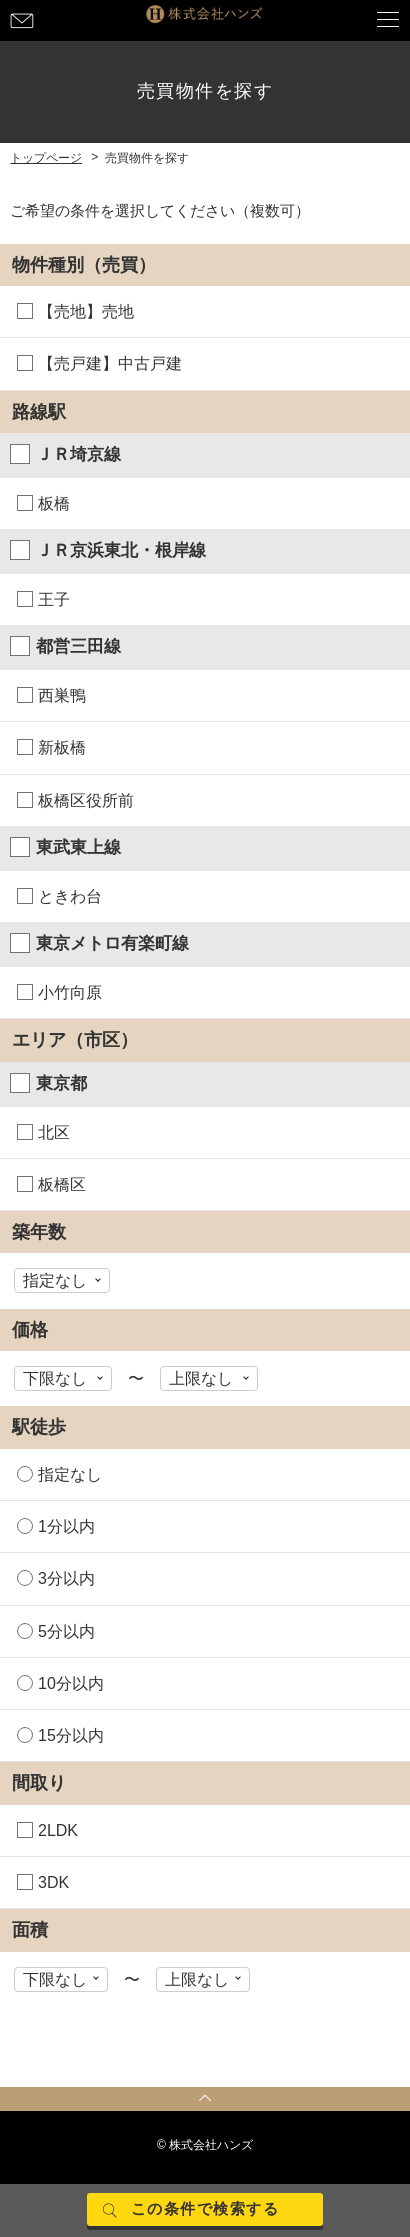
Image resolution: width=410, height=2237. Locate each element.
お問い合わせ (22, 20)
